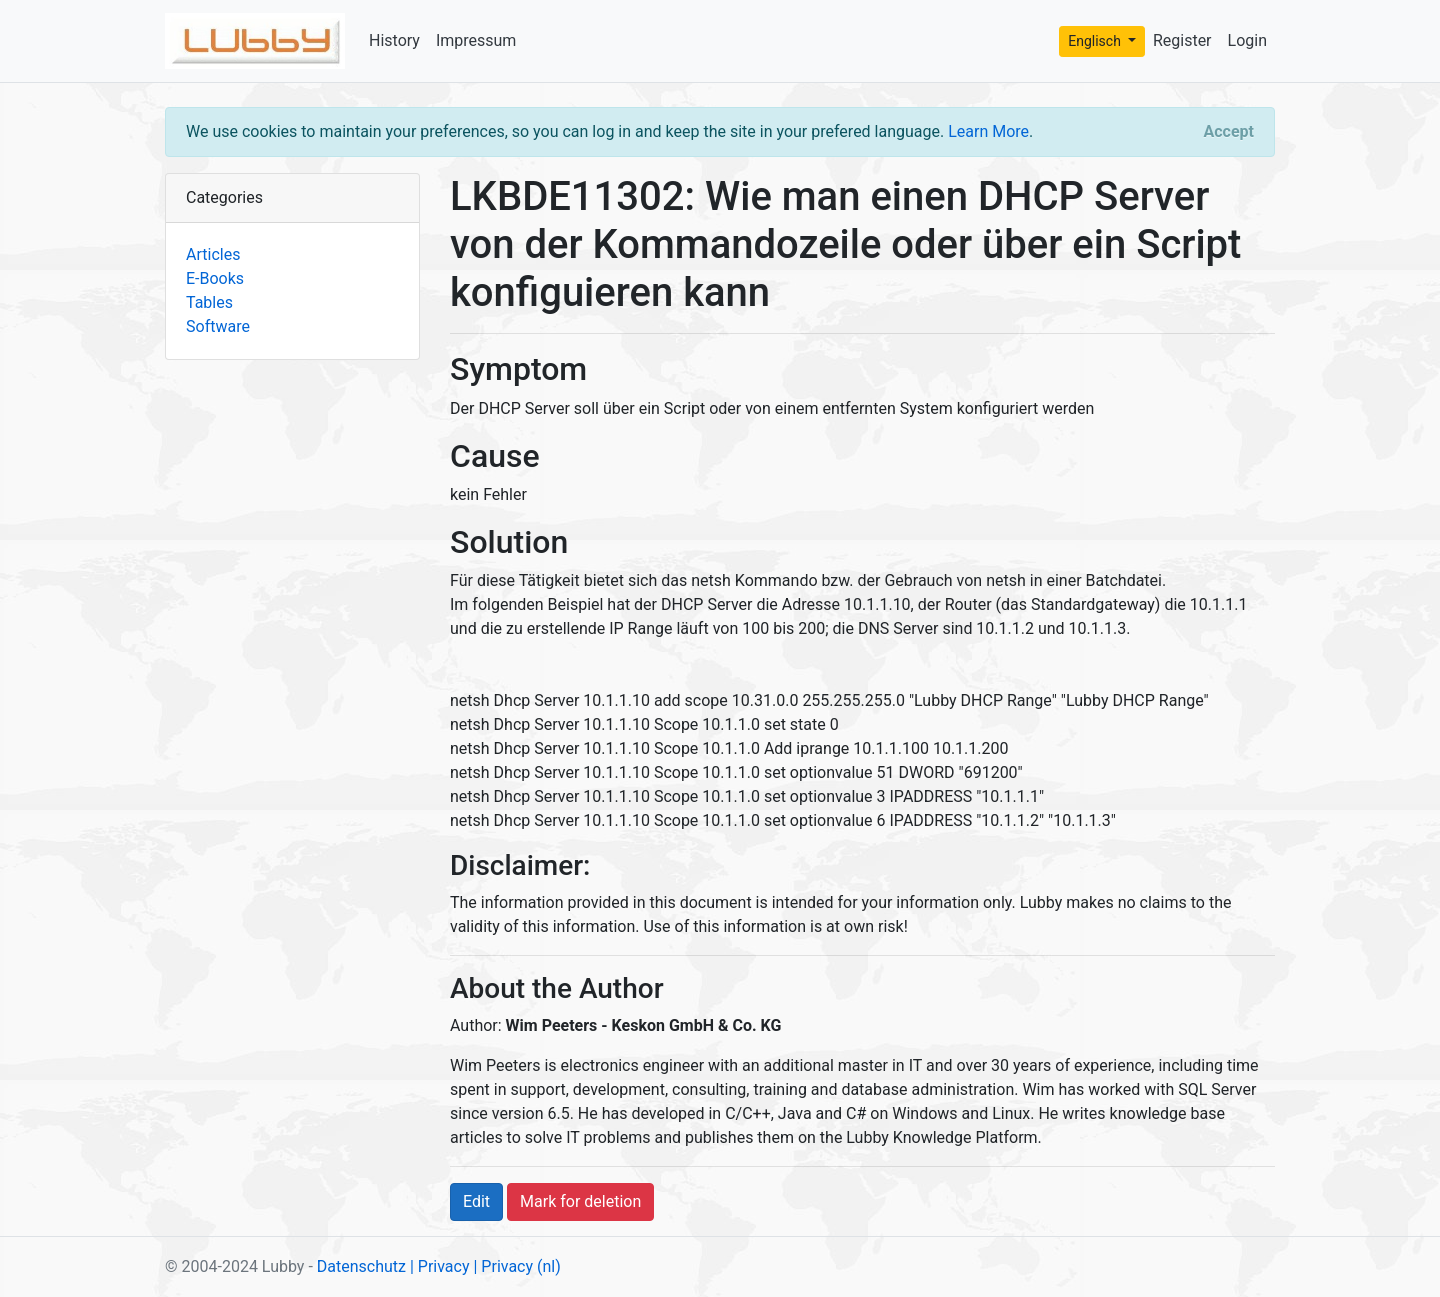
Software (218, 326)
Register (1182, 40)
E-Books (215, 278)
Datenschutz (361, 1266)
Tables (209, 302)
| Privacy (440, 1266)
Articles (213, 254)
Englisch (1096, 41)
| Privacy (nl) (516, 1266)
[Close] (1229, 132)
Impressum (476, 40)
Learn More (988, 131)
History (394, 40)
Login (1247, 40)
